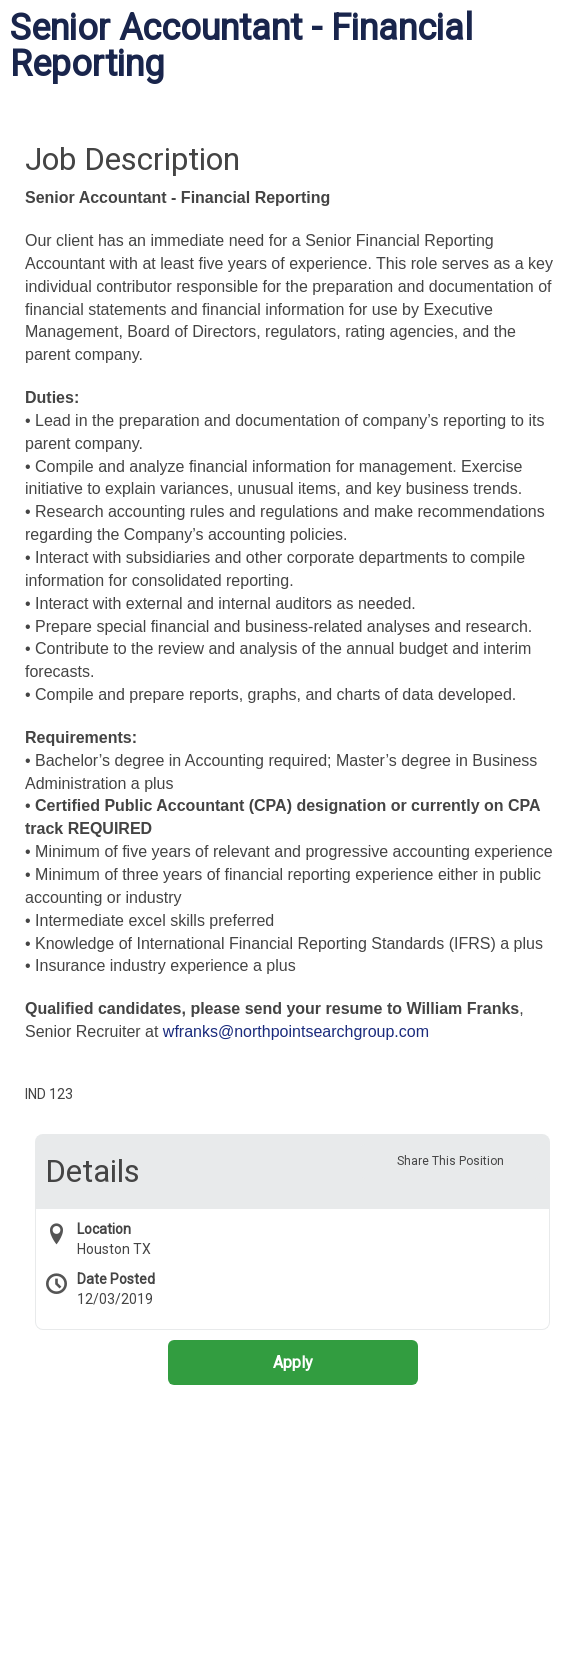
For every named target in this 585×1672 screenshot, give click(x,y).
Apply (293, 1362)
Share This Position (450, 1161)
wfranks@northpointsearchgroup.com (296, 1031)
